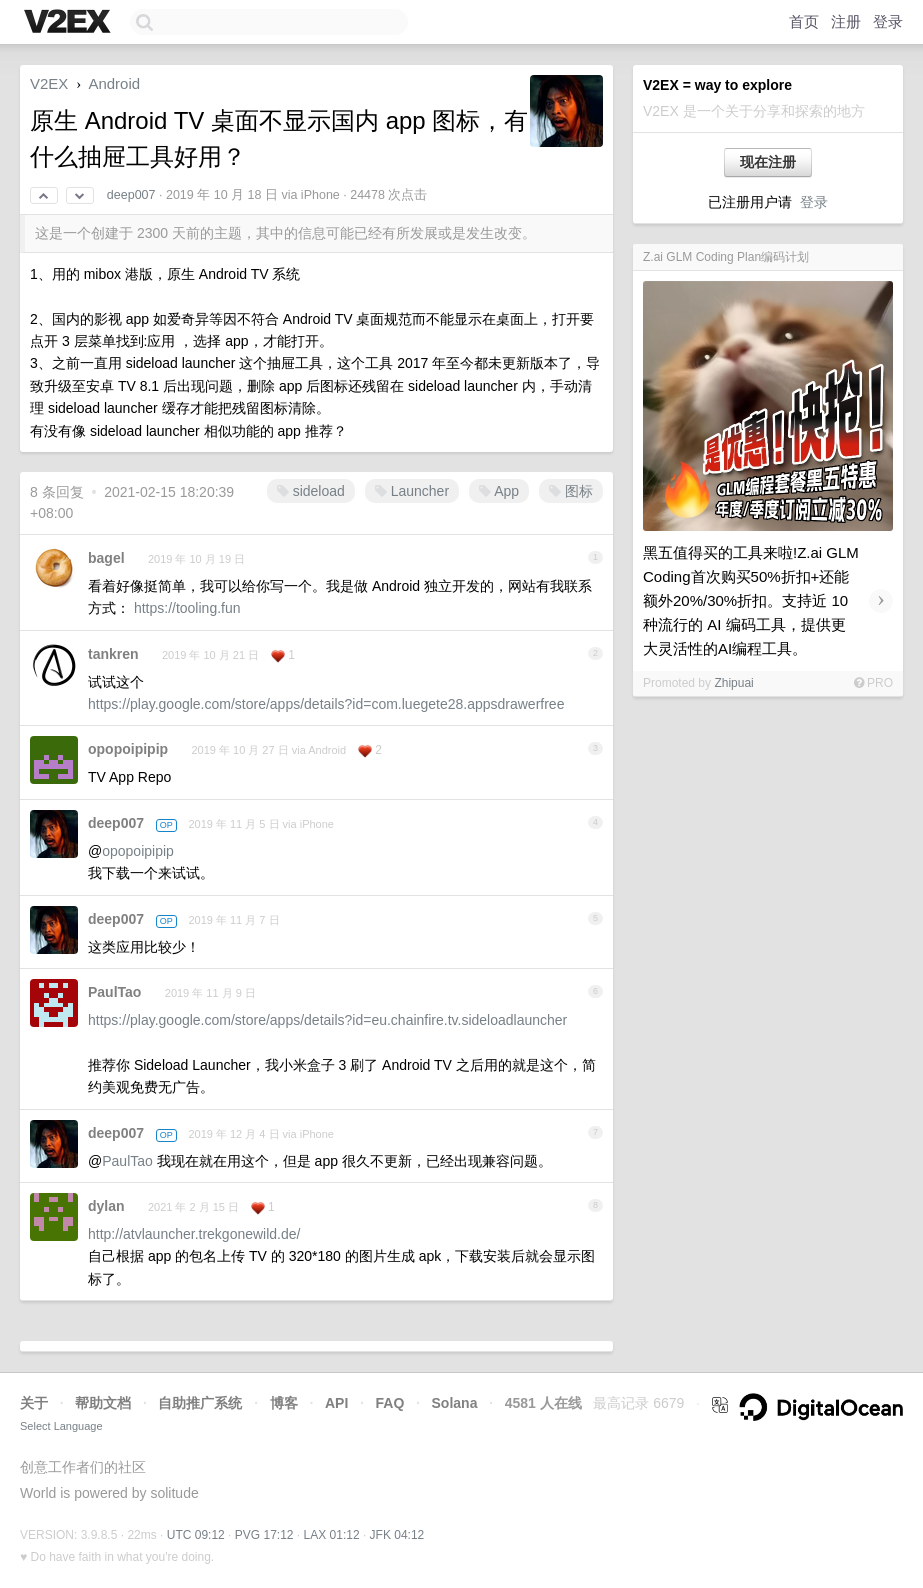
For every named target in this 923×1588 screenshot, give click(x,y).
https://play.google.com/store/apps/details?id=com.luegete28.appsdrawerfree (326, 704)
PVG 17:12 (264, 1535)
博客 (284, 1403)
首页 (804, 21)
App (499, 491)
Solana (455, 1403)
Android (114, 83)
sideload (311, 491)
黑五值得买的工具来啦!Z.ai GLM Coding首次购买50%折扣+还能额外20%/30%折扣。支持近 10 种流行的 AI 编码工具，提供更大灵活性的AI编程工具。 (751, 600)
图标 (571, 491)
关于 (34, 1403)
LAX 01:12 (332, 1535)
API (336, 1403)
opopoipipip (128, 749)
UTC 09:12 (196, 1535)
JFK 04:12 (397, 1535)
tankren (113, 654)
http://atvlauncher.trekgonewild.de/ (194, 1234)
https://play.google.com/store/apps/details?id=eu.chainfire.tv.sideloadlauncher (327, 1020)
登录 (888, 21)
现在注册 (768, 162)
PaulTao (114, 992)
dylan (106, 1206)
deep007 (131, 195)
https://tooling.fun (187, 608)
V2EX (49, 83)
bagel (106, 558)
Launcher (412, 491)
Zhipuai (733, 683)
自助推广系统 (200, 1403)
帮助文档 (103, 1403)
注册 (846, 21)
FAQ (390, 1403)
